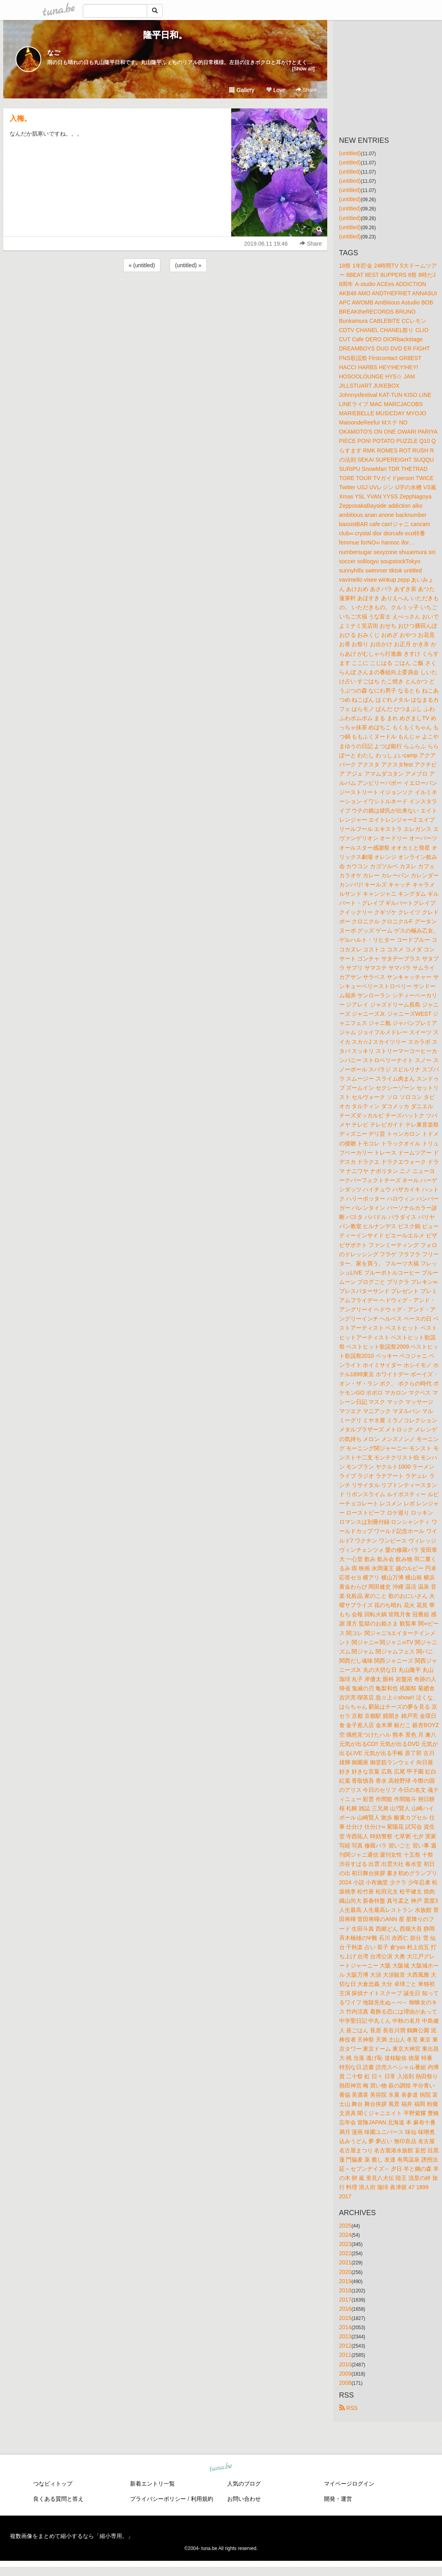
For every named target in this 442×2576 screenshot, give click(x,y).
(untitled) (350, 153)
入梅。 (20, 118)
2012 (345, 2345)
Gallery (241, 90)
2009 (345, 2373)
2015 (345, 2318)
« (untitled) (141, 265)
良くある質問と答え (58, 2499)
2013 (345, 2336)
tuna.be (220, 2467)
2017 (345, 2299)
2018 (345, 2290)
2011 (345, 2355)
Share (306, 90)
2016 (345, 2309)
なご (53, 52)
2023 (345, 2244)
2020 (345, 2272)
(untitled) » (188, 265)
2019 (345, 2281)
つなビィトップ (52, 2483)
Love (275, 90)
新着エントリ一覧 (152, 2483)
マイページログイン (349, 2483)
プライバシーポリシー (158, 2499)
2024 (345, 2235)
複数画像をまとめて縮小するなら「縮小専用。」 (71, 2536)
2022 (345, 2253)
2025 (345, 2225)
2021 (345, 2262)
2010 (345, 2364)
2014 (345, 2327)
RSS (348, 2408)
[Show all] (303, 69)
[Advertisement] (165, 295)
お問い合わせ (244, 2499)
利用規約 (202, 2499)
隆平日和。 (165, 35)
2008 (345, 2383)
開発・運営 (338, 2499)
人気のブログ (244, 2483)
